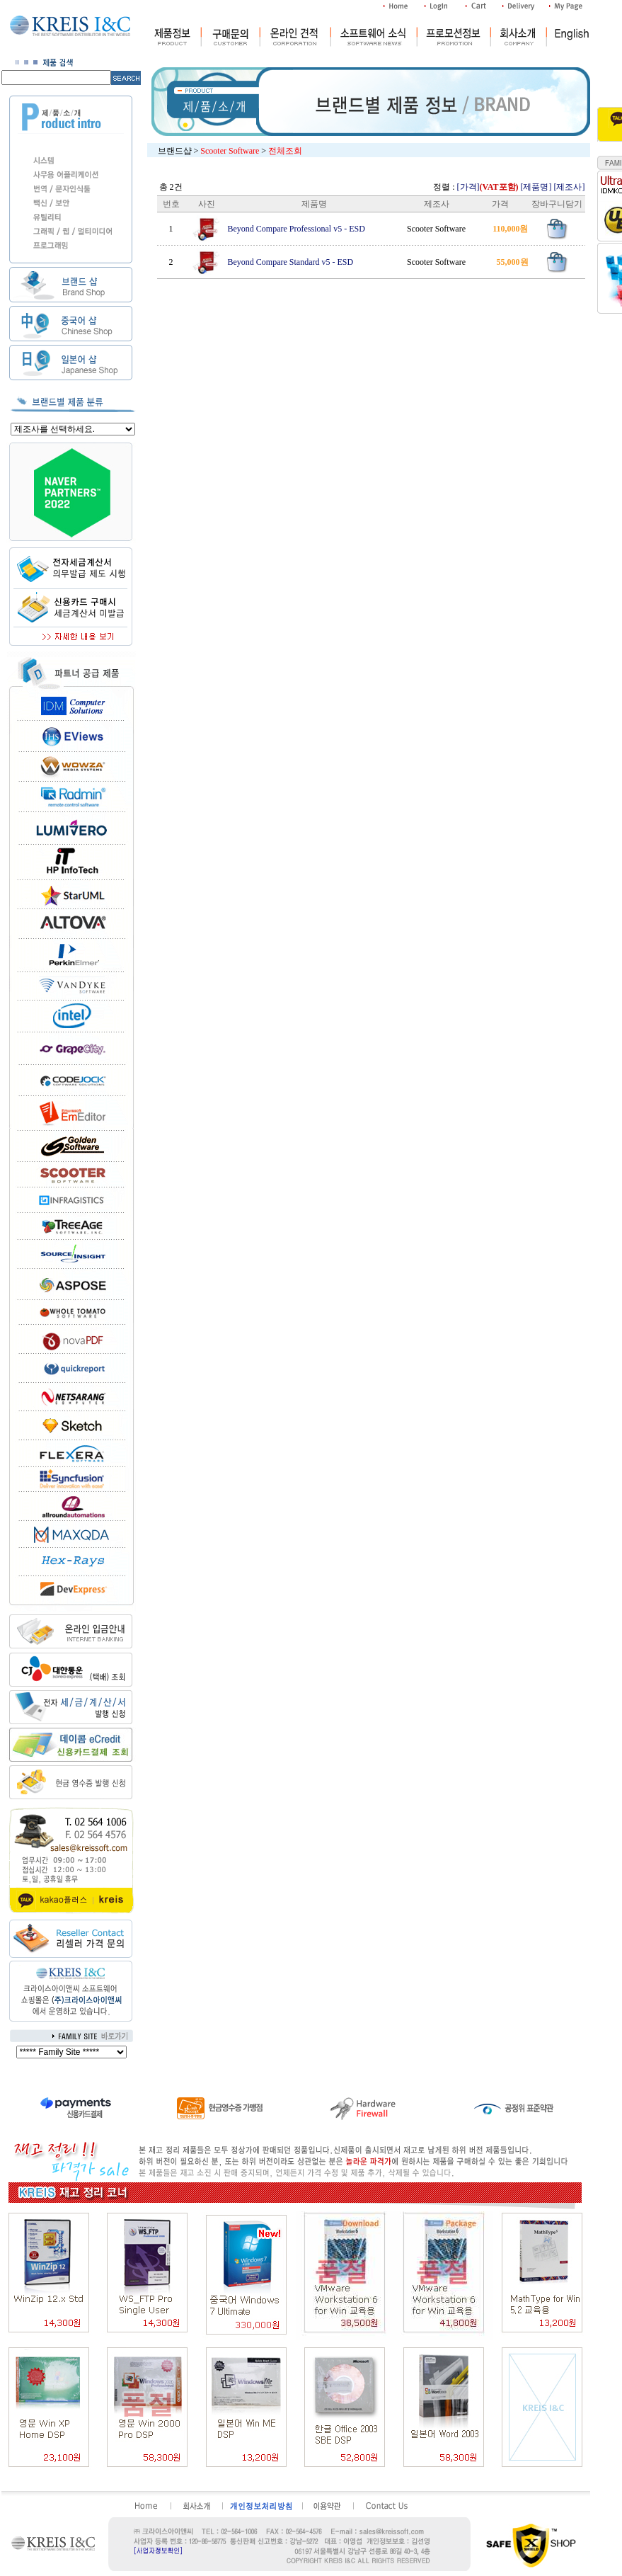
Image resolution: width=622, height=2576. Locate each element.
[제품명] (536, 187)
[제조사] (569, 187)
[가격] (488, 187)
